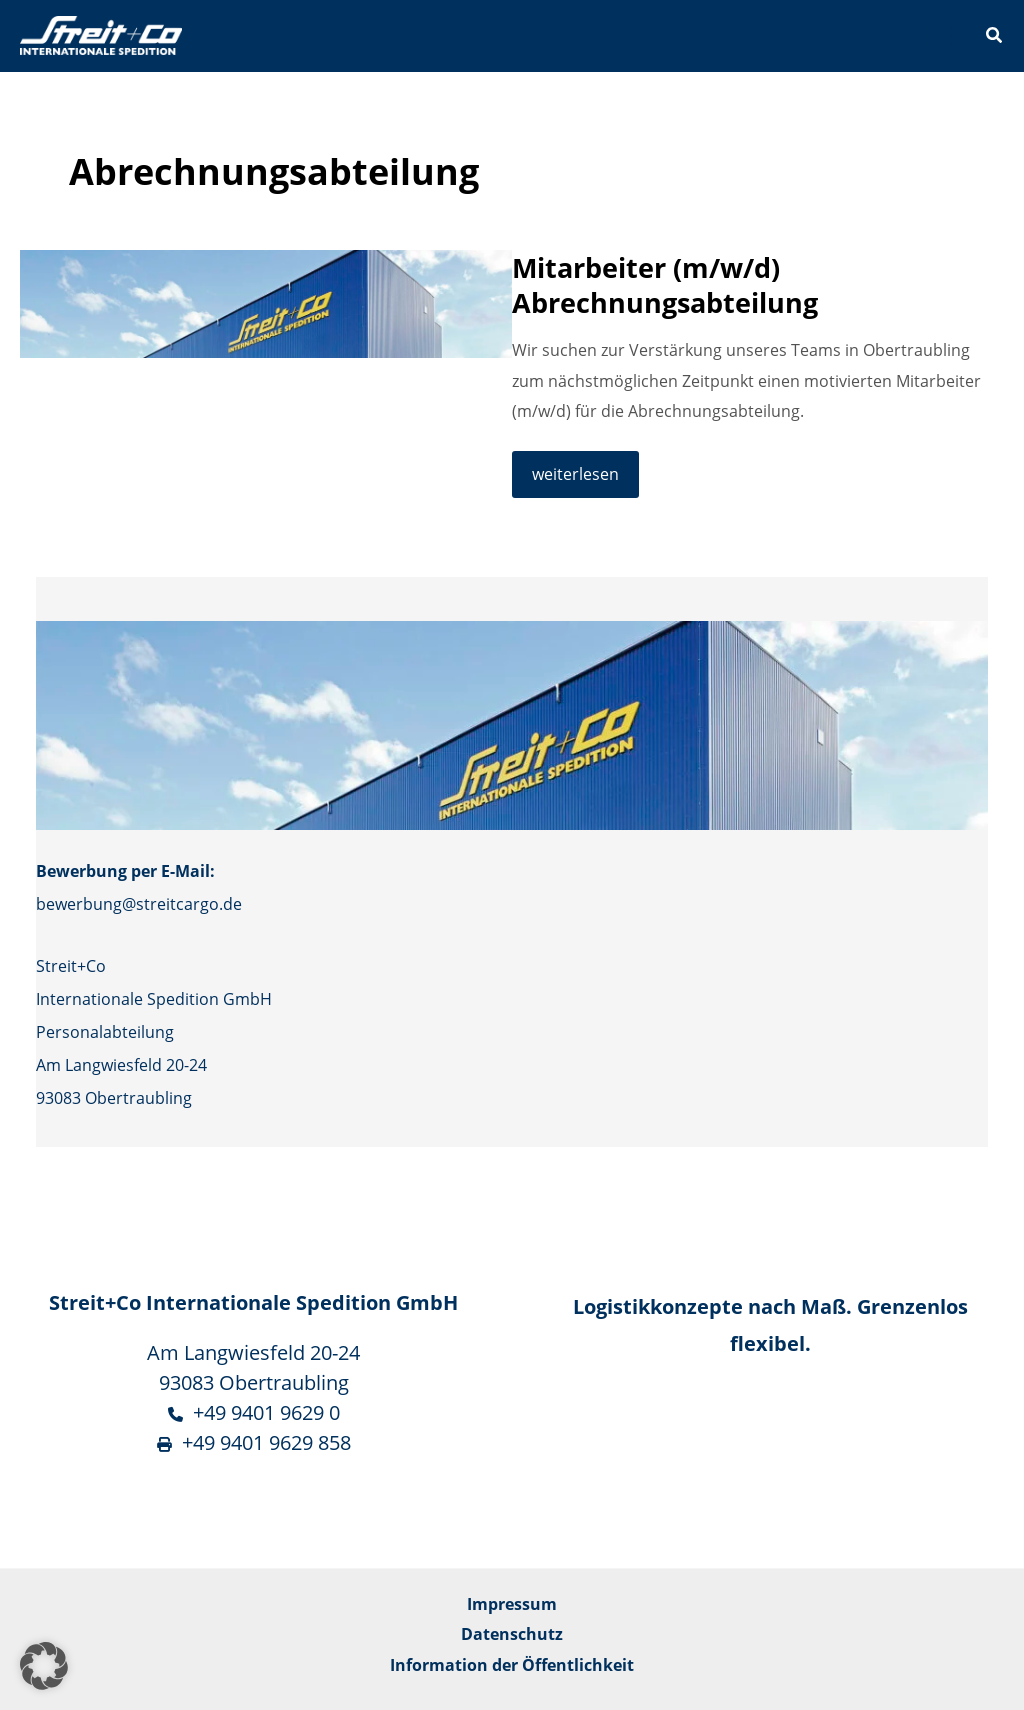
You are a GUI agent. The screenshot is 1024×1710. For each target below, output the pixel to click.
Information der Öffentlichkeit (512, 1664)
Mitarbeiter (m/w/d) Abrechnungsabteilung (665, 285)
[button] (995, 37)
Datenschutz (512, 1633)
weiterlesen (585, 479)
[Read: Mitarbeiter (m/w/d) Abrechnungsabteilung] (266, 301)
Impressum (512, 1603)
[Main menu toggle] (937, 36)
